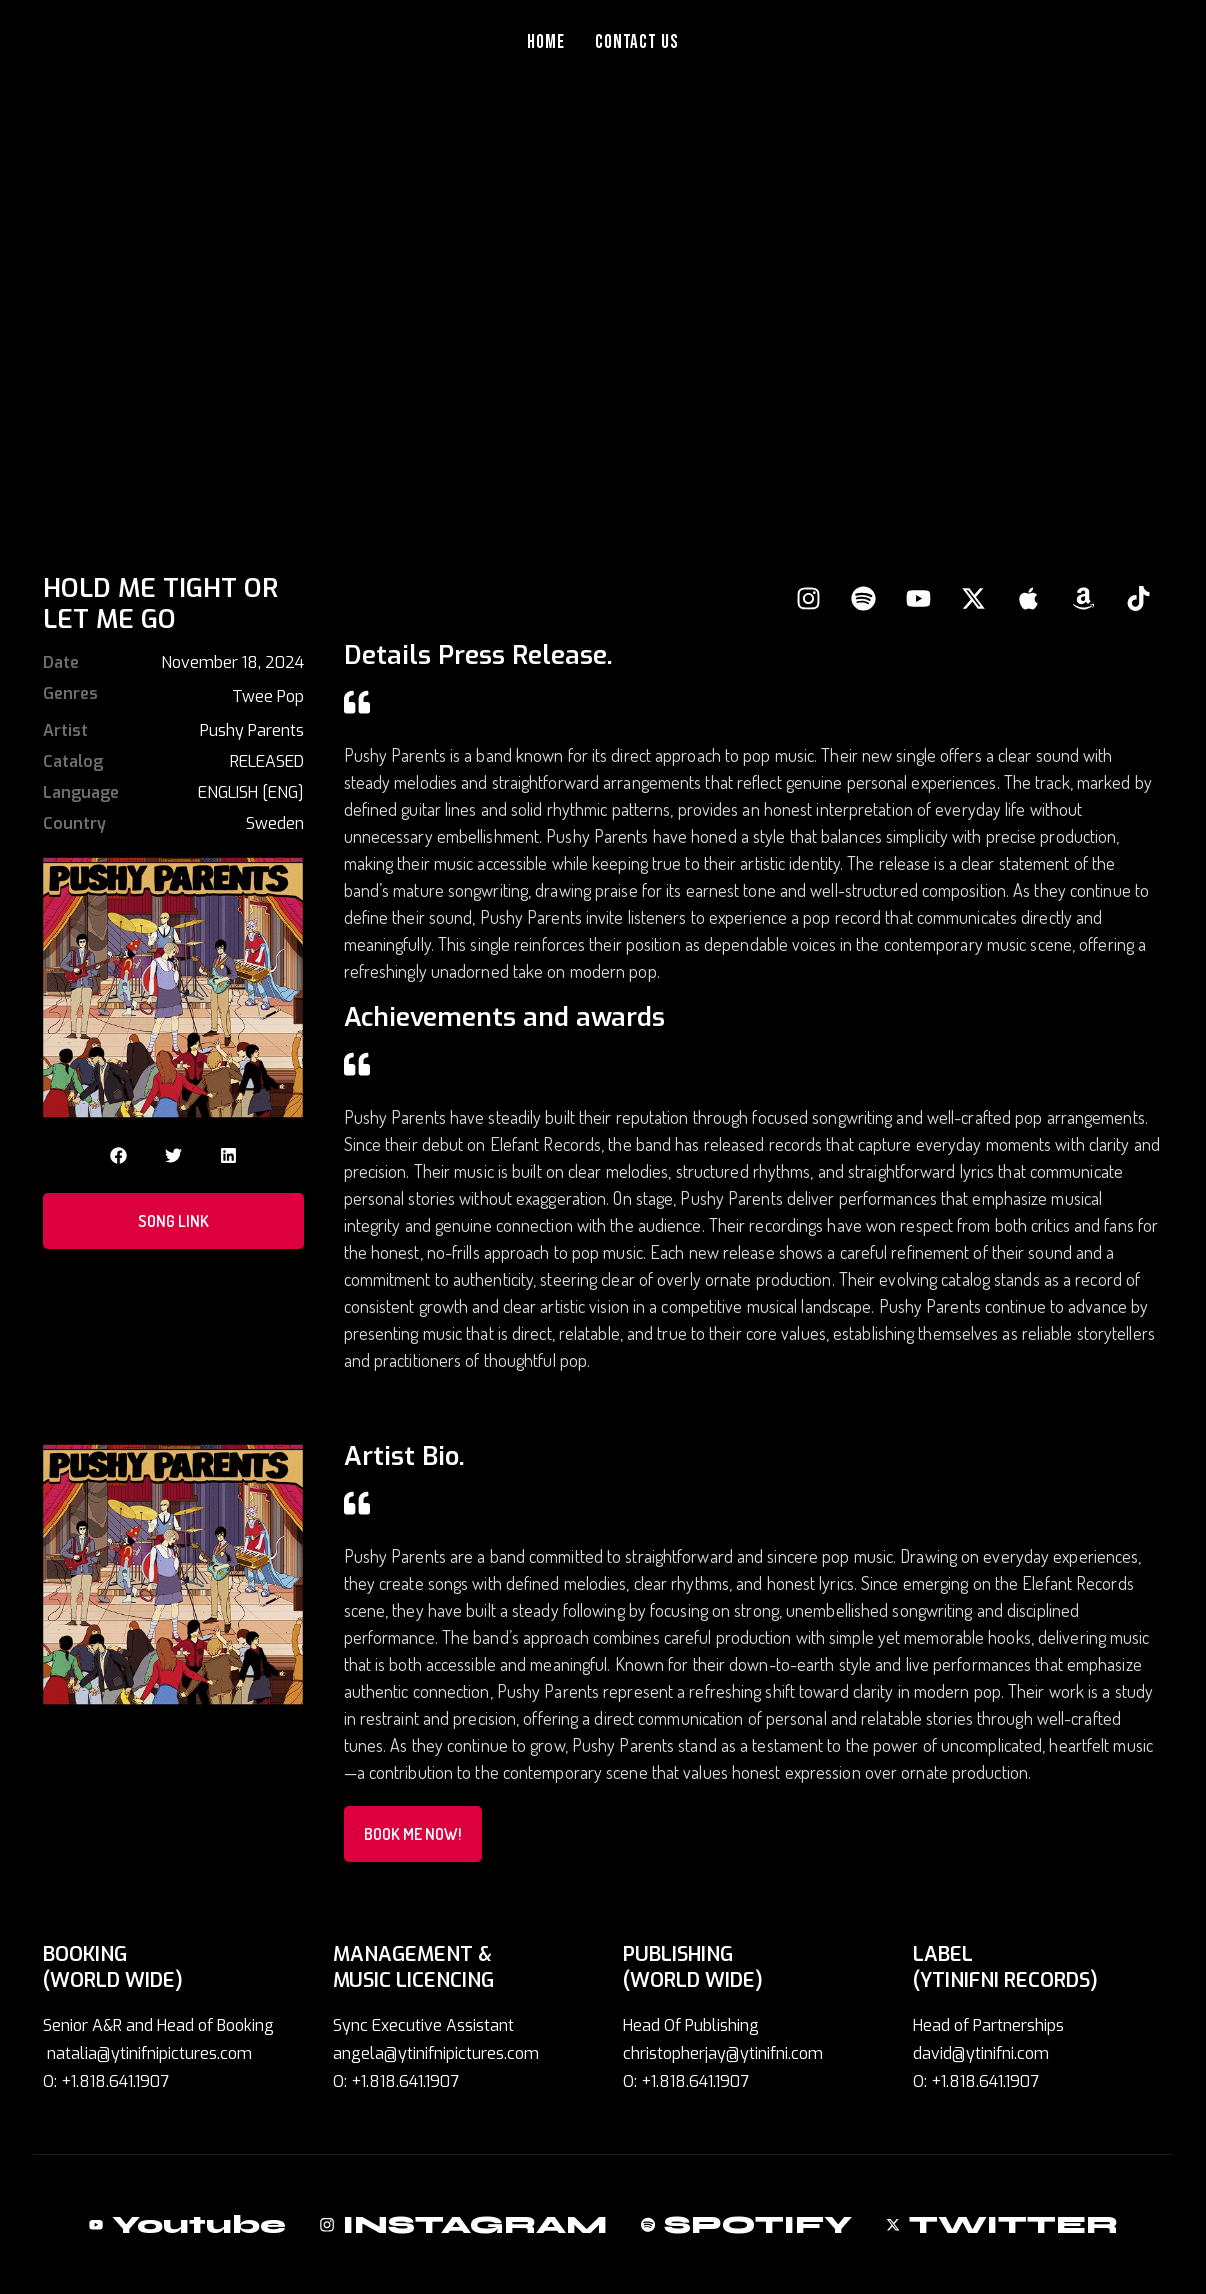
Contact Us (637, 42)
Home (546, 42)
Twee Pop (268, 696)
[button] (118, 1155)
